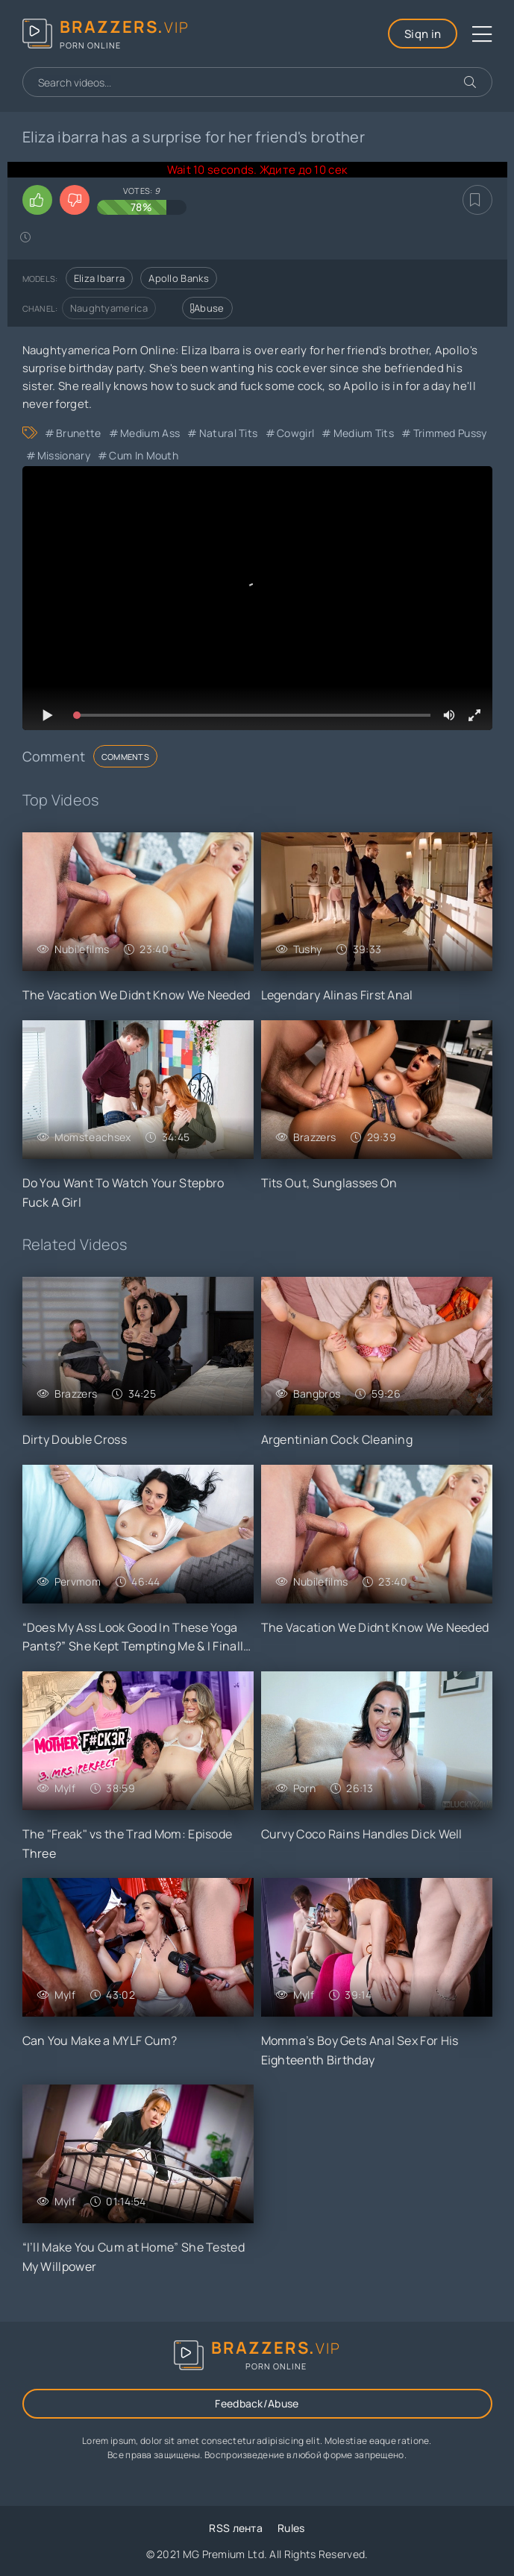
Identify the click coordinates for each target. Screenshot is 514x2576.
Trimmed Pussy (450, 433)
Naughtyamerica (109, 308)
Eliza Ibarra (99, 278)
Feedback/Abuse (256, 2403)
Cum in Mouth (143, 455)
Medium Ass (150, 433)
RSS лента (236, 2528)
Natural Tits (228, 433)
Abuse (207, 308)
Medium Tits (363, 433)
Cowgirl (295, 433)
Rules (291, 2528)
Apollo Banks (178, 278)
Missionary (63, 455)
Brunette (78, 433)
